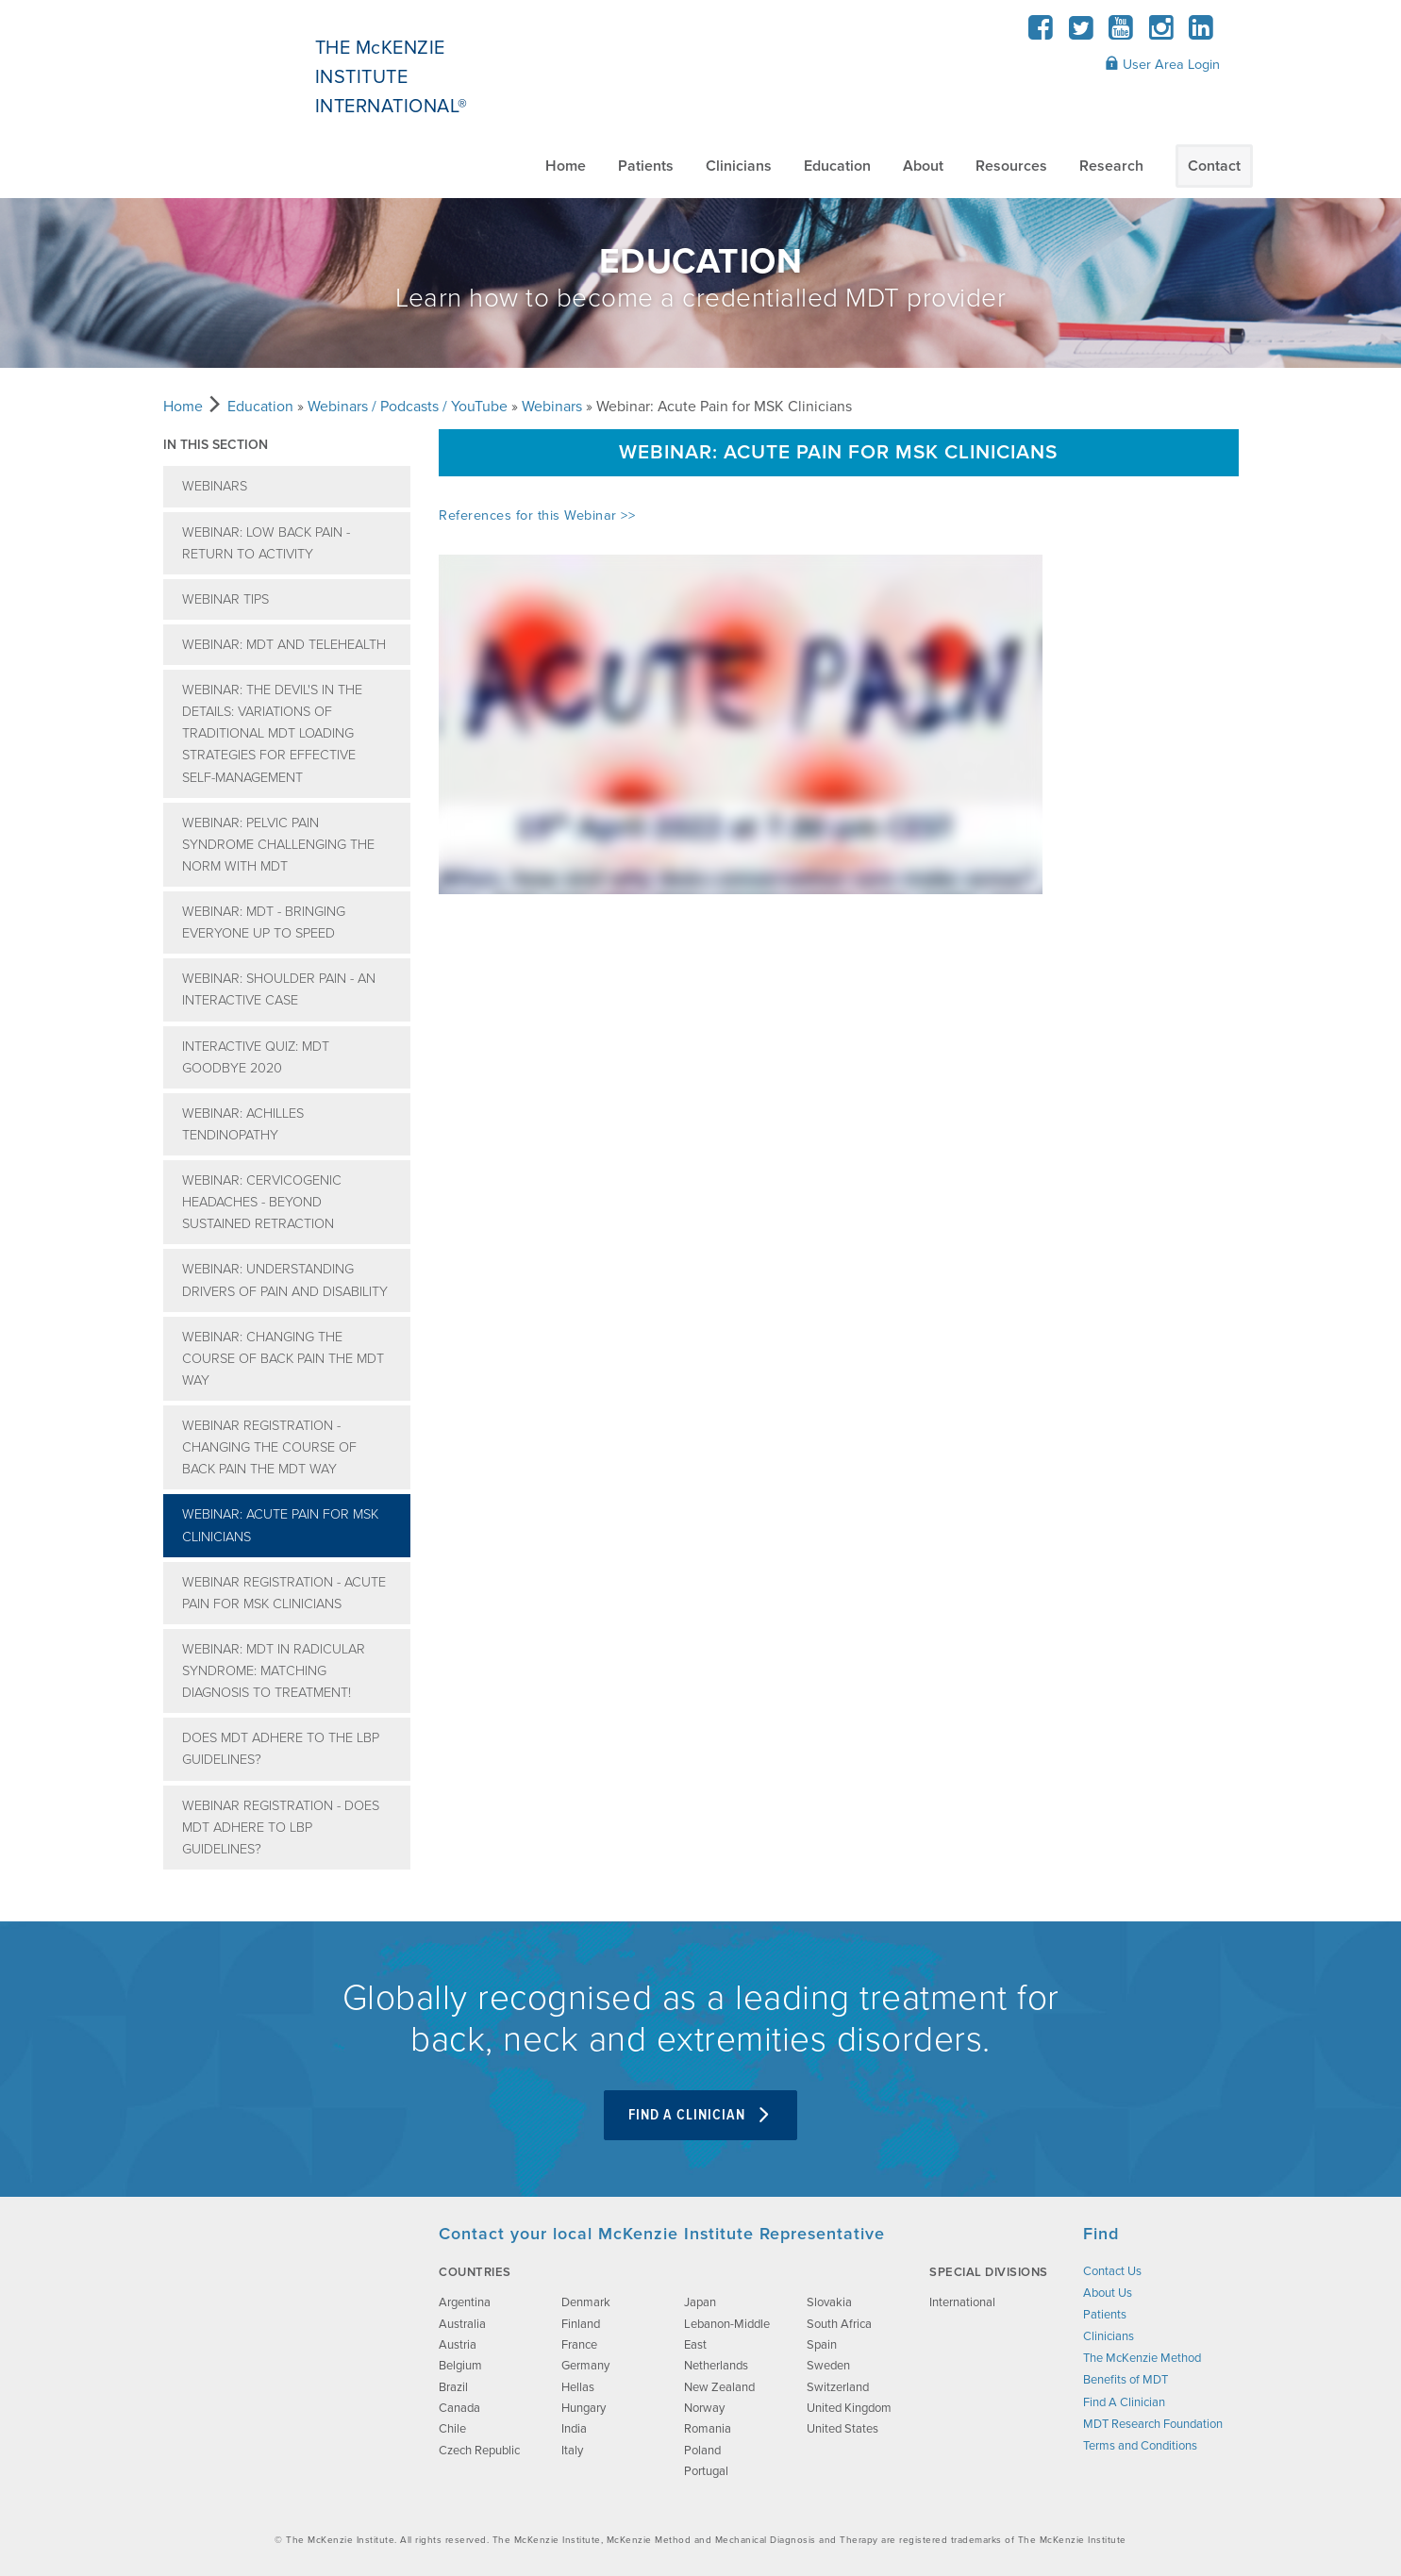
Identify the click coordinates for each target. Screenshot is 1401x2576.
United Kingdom (849, 2408)
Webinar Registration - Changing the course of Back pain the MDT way (269, 1447)
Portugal (706, 2471)
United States (842, 2428)
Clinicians (739, 166)
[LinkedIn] (1201, 33)
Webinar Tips (225, 599)
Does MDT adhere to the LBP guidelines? (280, 1749)
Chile (452, 2428)
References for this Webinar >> (537, 515)
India (574, 2428)
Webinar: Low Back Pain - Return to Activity (266, 543)
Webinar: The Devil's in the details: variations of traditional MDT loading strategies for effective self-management (272, 734)
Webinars (552, 406)
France (579, 2344)
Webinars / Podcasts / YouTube (408, 406)
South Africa (839, 2324)
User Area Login (1162, 64)
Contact (1214, 166)
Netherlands (716, 2365)
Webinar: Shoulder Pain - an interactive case (278, 989)
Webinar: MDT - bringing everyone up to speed (263, 922)
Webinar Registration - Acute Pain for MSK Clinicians (284, 1593)
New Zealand (719, 2387)
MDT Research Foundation (1153, 2424)
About (923, 166)
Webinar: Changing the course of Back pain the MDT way (283, 1358)
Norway (704, 2408)
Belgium (460, 2365)
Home (565, 166)
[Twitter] (1080, 33)
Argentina (465, 2302)
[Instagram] (1160, 33)
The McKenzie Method (1142, 2358)
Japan (700, 2302)
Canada (459, 2408)
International (962, 2302)
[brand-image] (283, 2317)
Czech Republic (479, 2450)
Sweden (828, 2365)
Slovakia (829, 2302)
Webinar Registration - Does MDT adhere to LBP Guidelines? (280, 1827)
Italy (572, 2450)
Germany (585, 2365)
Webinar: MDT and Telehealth (284, 645)
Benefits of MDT (1125, 2379)
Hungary (583, 2408)
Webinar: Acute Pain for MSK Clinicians (280, 1525)
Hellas (577, 2387)
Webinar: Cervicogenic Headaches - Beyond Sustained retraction (262, 1202)
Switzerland (838, 2387)
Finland (580, 2324)
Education (837, 166)
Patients (646, 166)
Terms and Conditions (1140, 2445)
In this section (215, 445)
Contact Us (1112, 2271)
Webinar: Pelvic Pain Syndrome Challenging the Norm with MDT (278, 844)
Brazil (453, 2387)
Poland (702, 2450)
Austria (457, 2344)
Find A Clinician (700, 2115)
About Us (1107, 2293)
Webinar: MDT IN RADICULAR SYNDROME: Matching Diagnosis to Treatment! (273, 1671)
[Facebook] (1041, 33)
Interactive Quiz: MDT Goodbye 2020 (255, 1057)
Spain (822, 2344)
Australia (462, 2324)
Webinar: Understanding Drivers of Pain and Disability (285, 1280)
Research (1111, 166)
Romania (707, 2428)
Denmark (585, 2302)
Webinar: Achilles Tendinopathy (243, 1124)
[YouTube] (1121, 33)
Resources (1011, 166)
